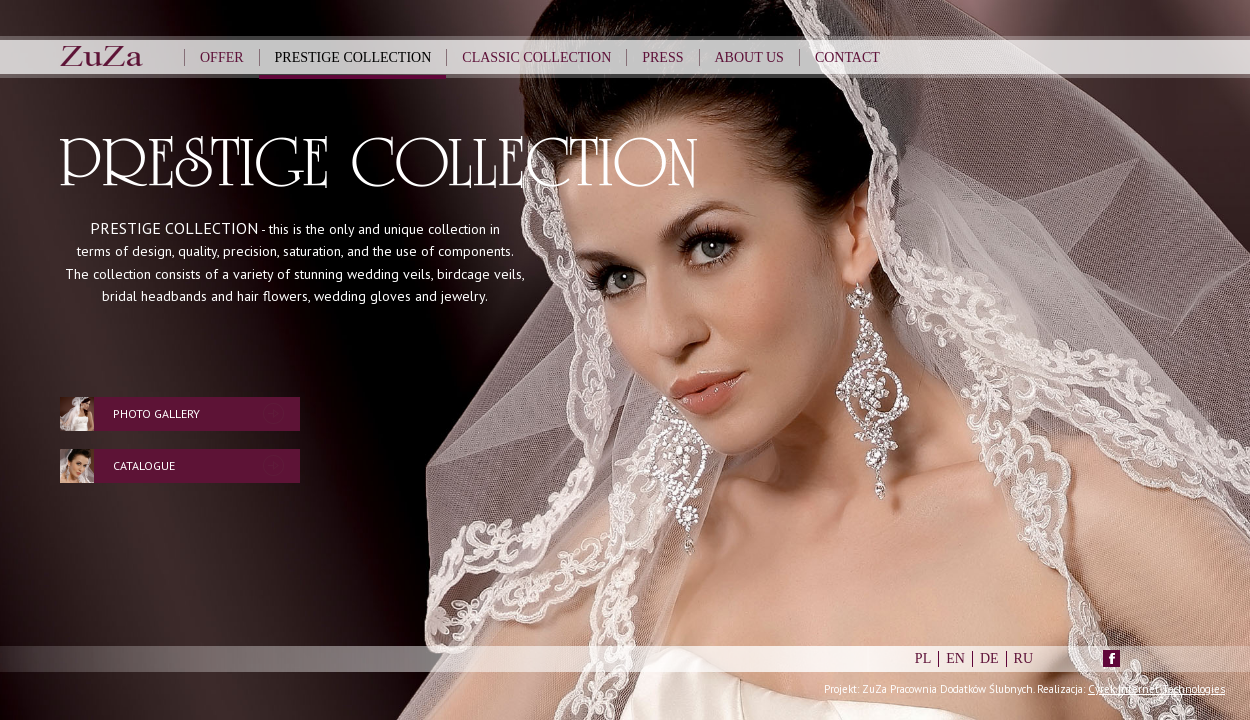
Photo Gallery (156, 413)
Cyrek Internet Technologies (1156, 689)
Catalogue (144, 465)
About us (749, 57)
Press (662, 57)
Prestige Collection (353, 57)
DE (989, 658)
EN (955, 658)
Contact (847, 57)
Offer (222, 57)
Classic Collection (536, 57)
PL (923, 658)
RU (1023, 658)
